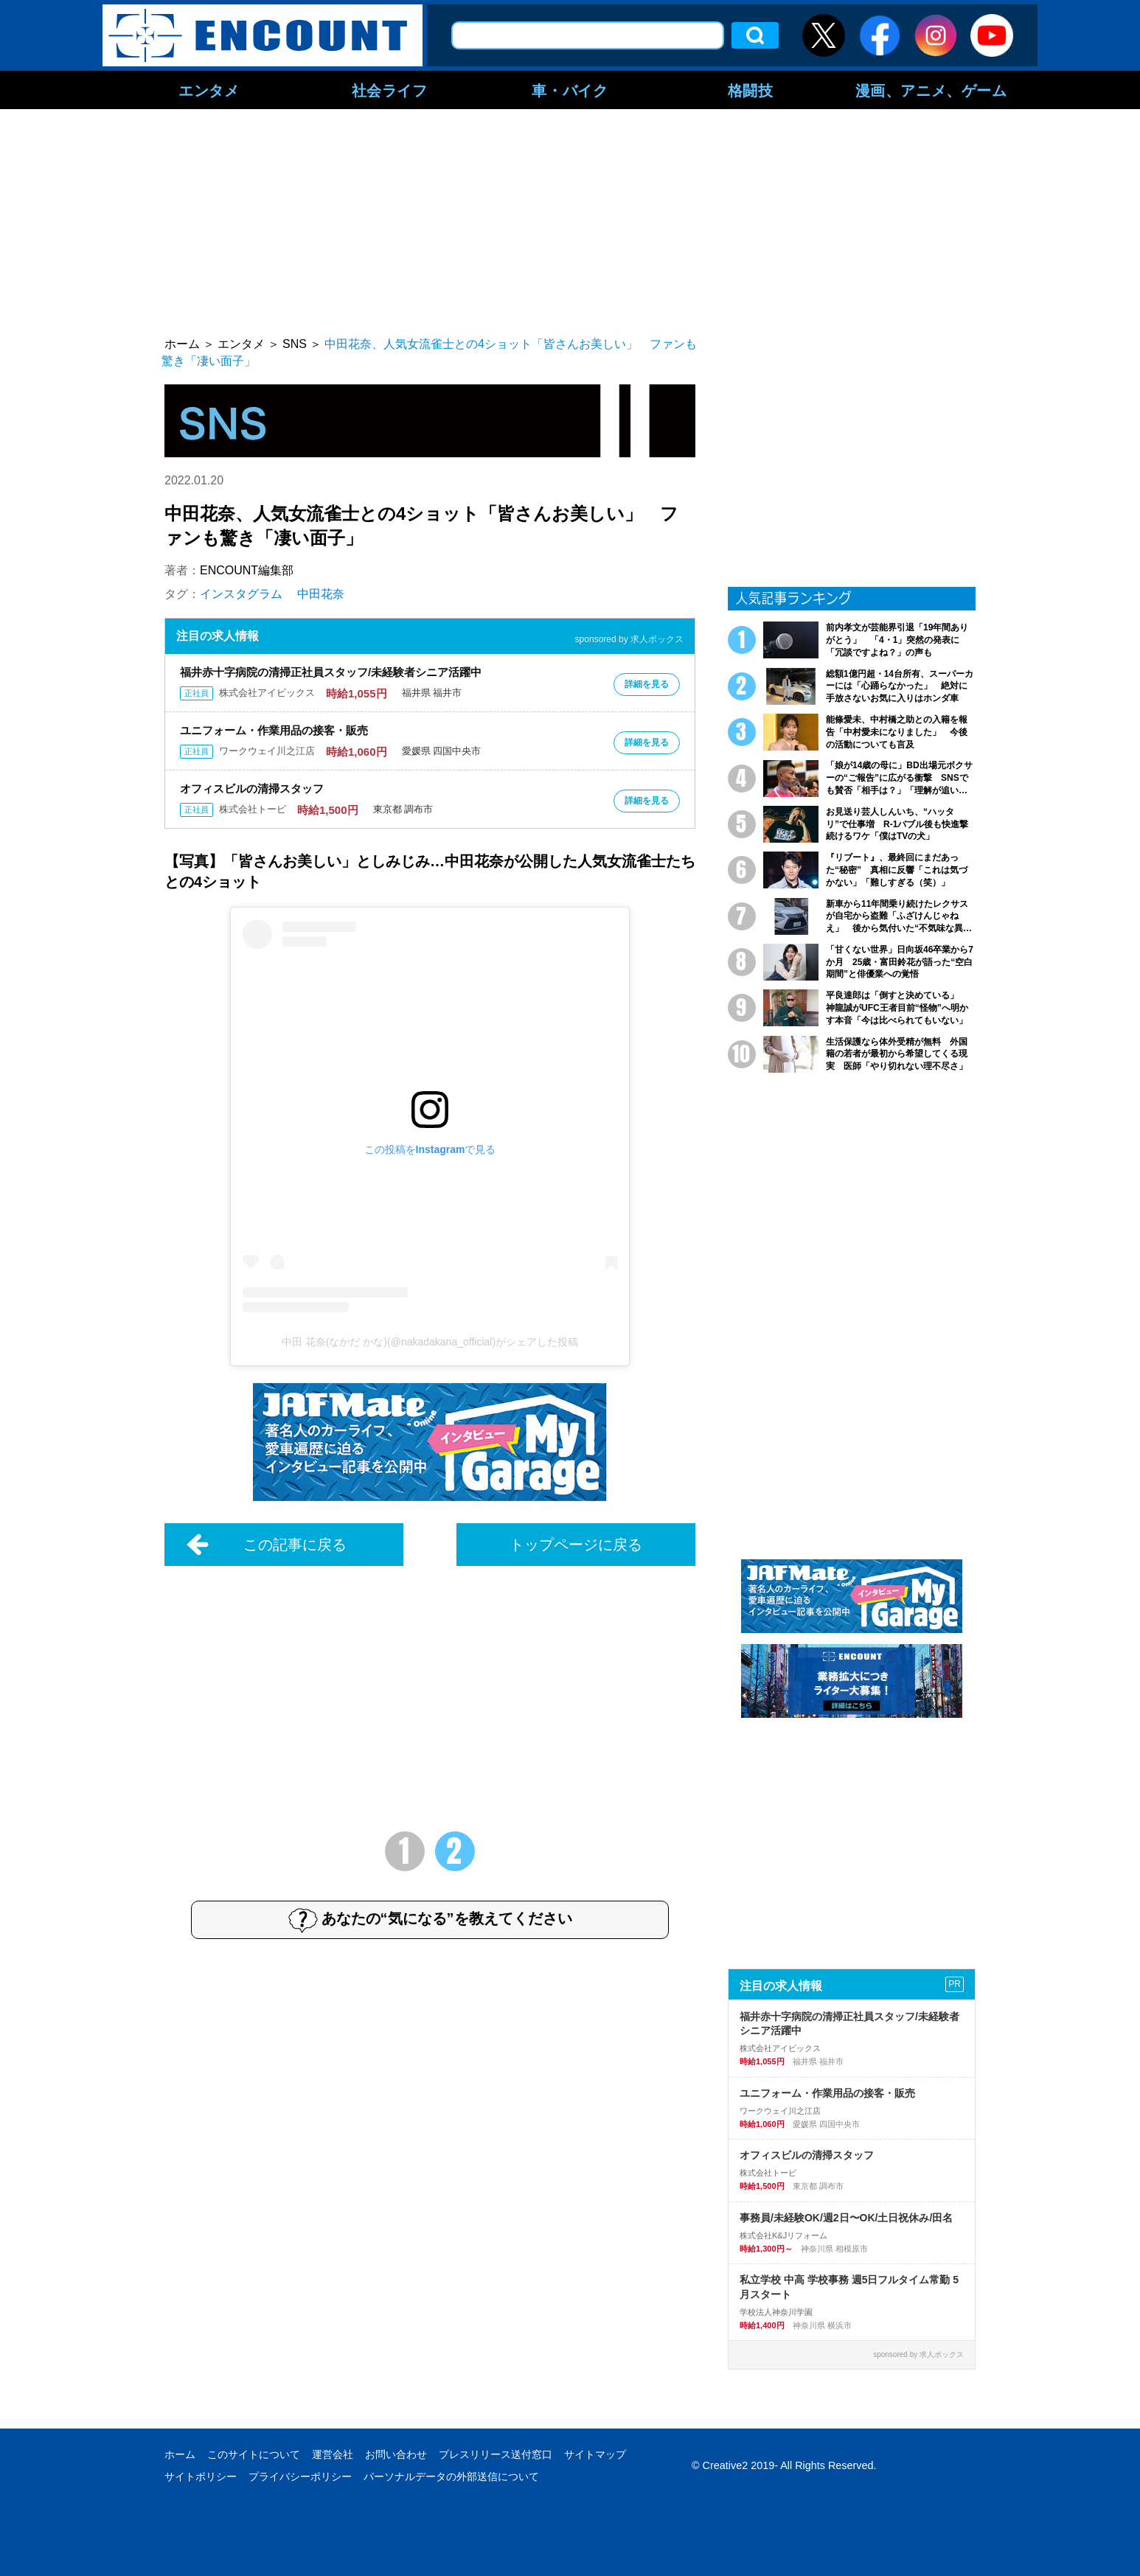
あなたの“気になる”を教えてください (430, 1920)
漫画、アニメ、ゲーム (931, 90)
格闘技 (751, 90)
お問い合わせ (396, 2454)
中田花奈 (320, 594)
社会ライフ (390, 90)
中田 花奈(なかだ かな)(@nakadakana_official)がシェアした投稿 (430, 1342)
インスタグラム (241, 594)
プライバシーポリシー (300, 2476)
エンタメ (208, 90)
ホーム (179, 2454)
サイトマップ (595, 2454)
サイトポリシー (200, 2476)
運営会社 (332, 2454)
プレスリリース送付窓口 (495, 2454)
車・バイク (570, 90)
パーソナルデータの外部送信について (451, 2476)
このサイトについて (253, 2454)
